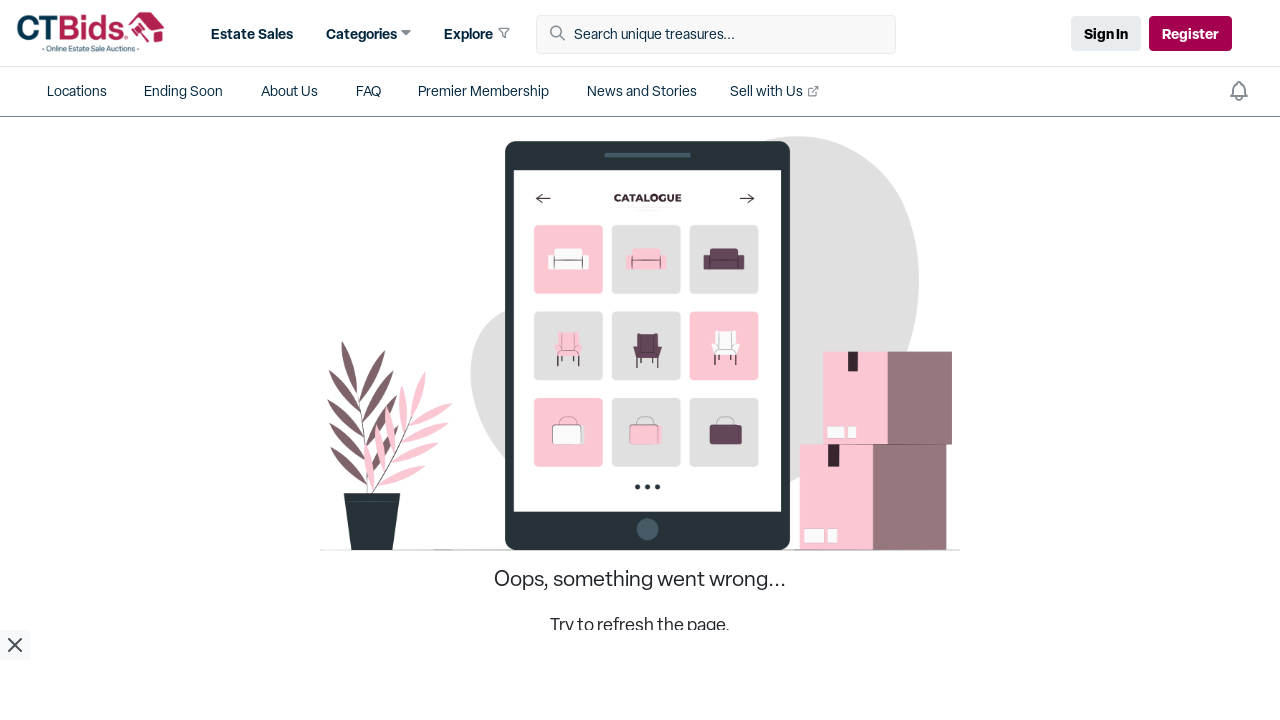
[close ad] (15, 645)
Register (1190, 33)
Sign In (1106, 33)
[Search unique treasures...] (723, 34)
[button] (249, 33)
